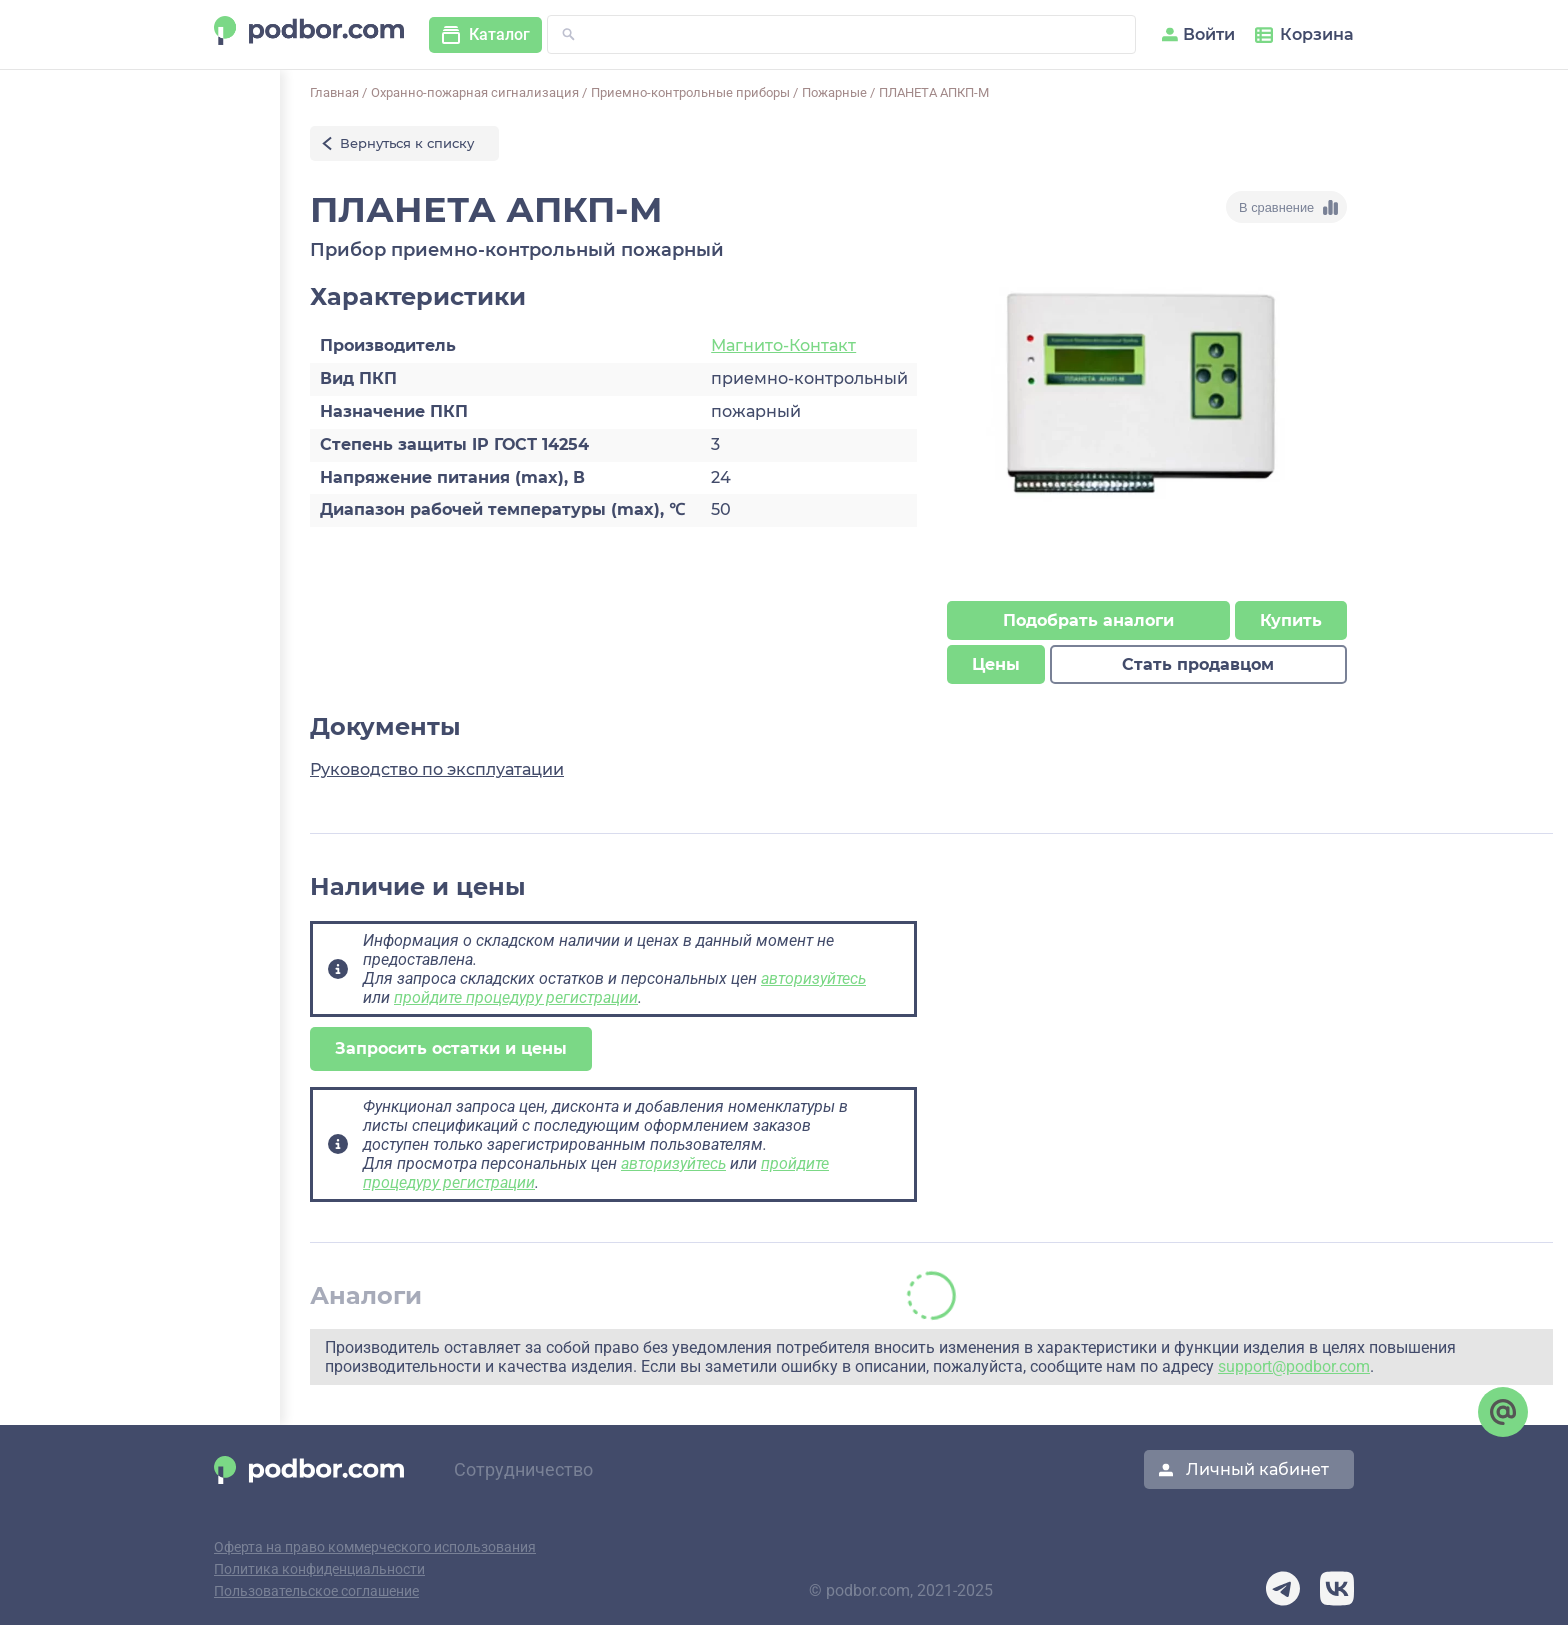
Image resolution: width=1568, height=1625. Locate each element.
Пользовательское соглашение (316, 1591)
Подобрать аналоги (1088, 620)
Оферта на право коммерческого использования (375, 1547)
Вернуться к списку (407, 143)
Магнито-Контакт (783, 345)
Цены (996, 664)
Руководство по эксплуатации (437, 769)
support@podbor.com (1294, 1366)
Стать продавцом (1198, 664)
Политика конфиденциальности (319, 1569)
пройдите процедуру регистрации (516, 997)
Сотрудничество (523, 1470)
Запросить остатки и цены (451, 1048)
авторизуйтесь (813, 978)
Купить (1291, 620)
